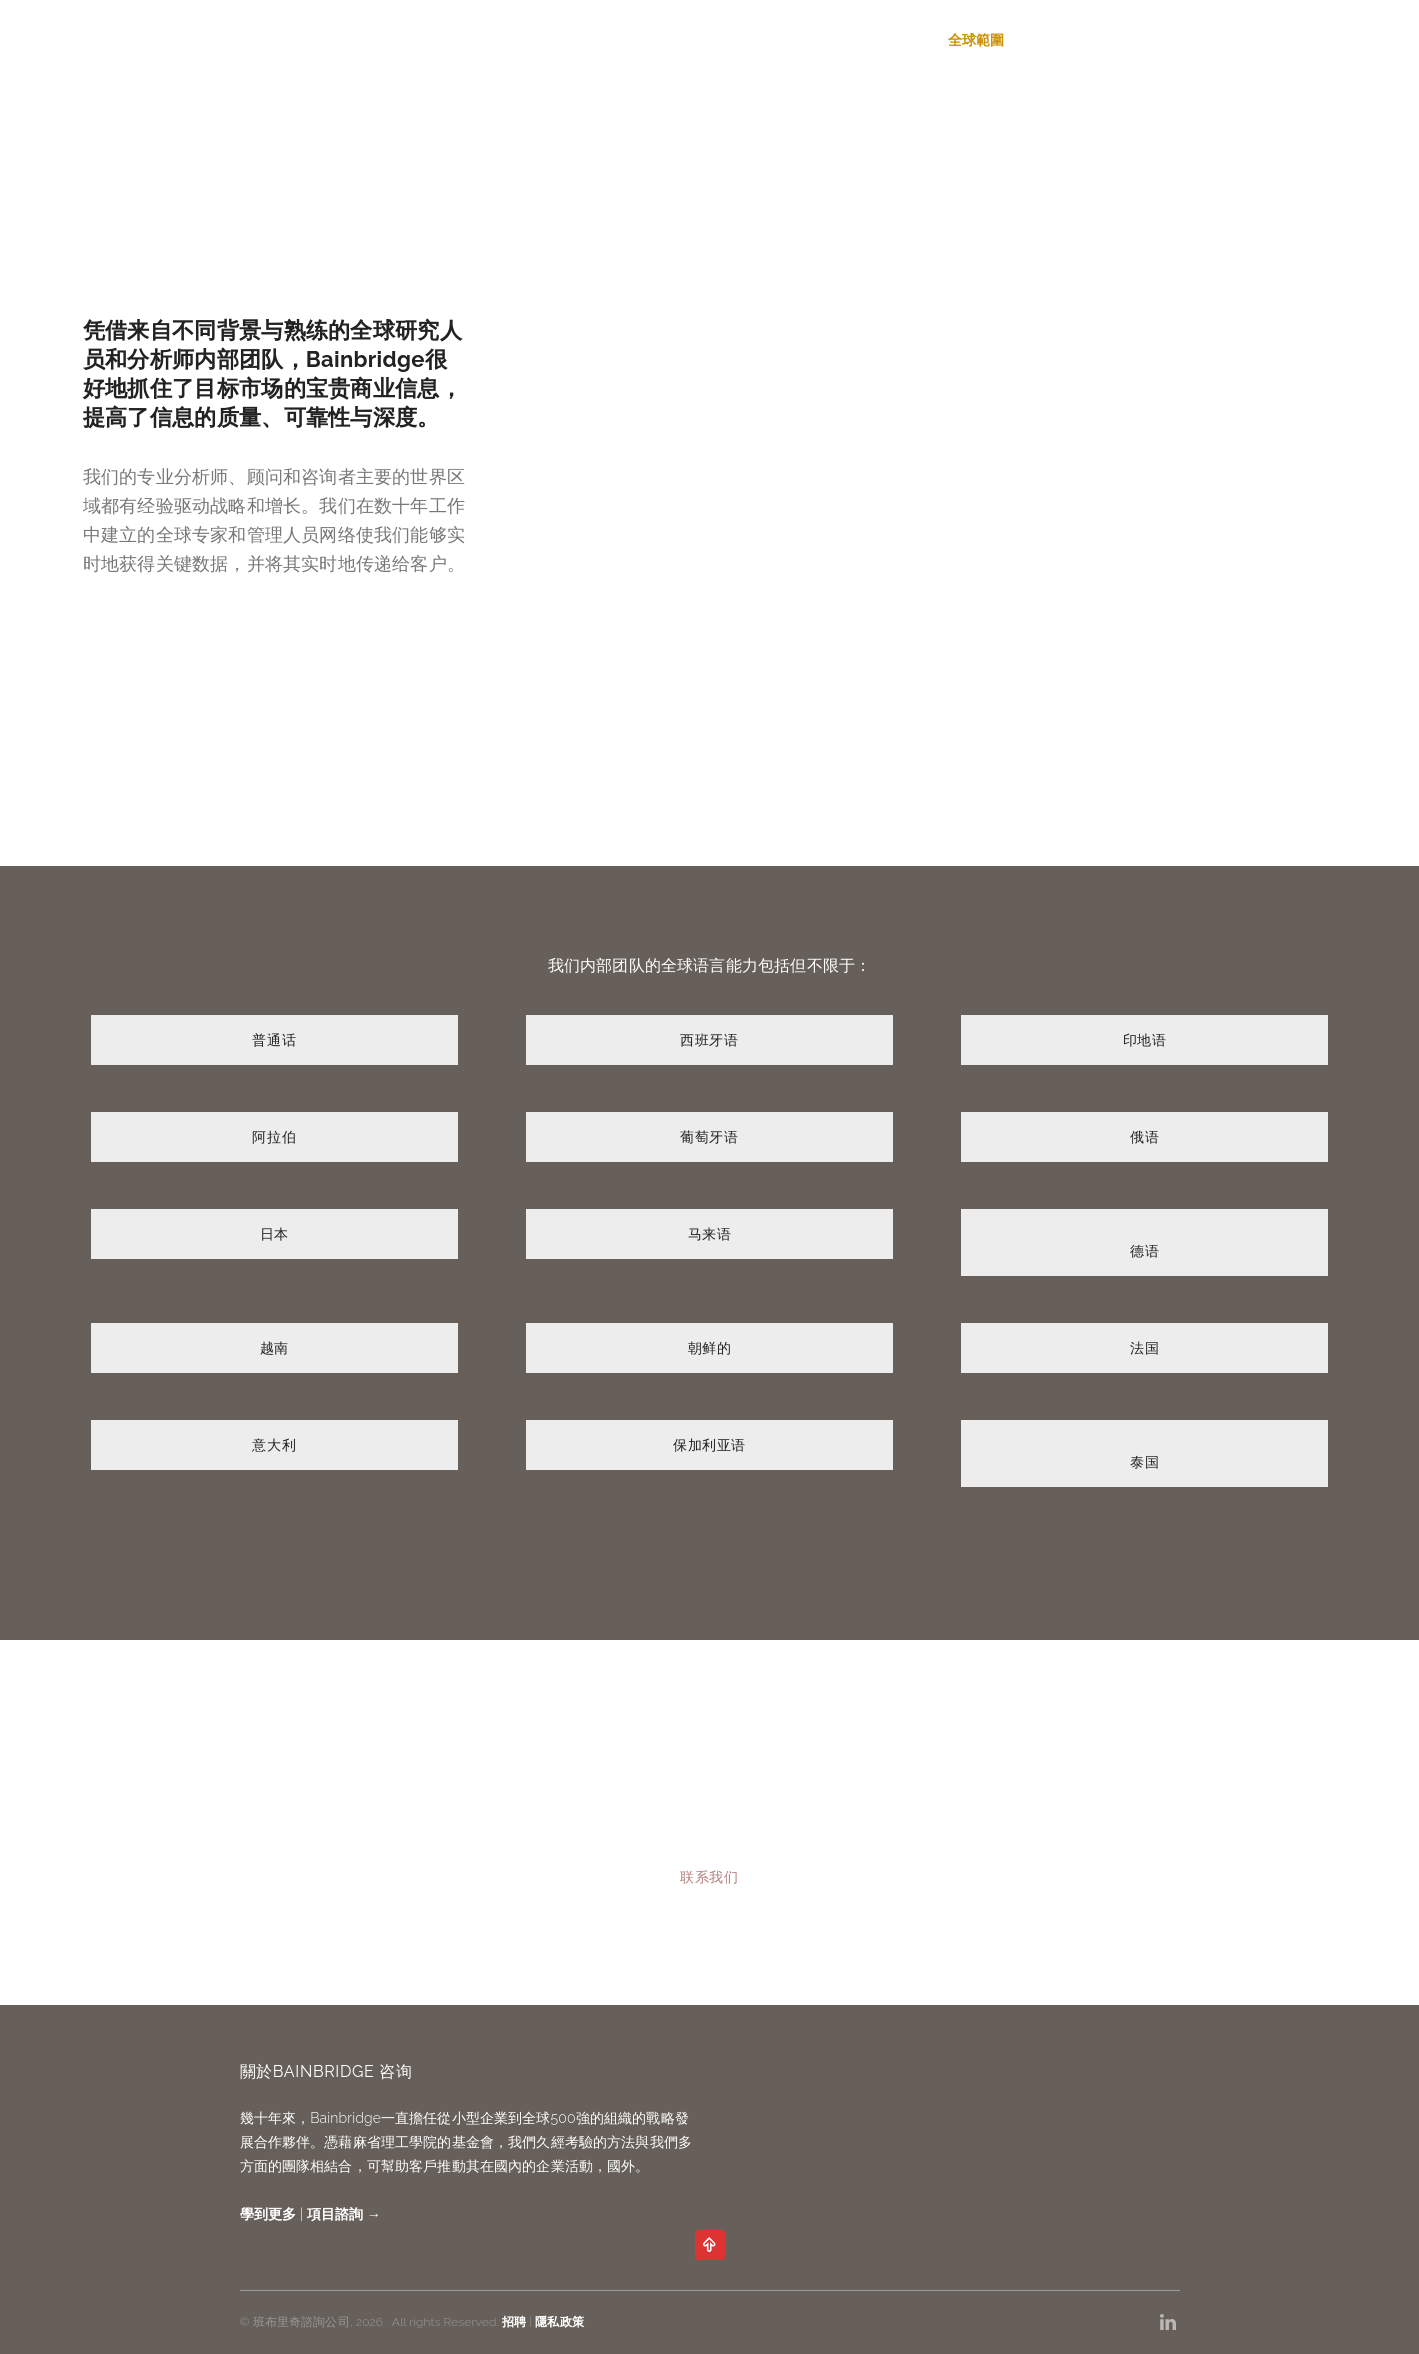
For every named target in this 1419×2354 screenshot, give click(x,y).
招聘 (1107, 40)
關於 (1048, 40)
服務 (845, 40)
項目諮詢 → (344, 2214)
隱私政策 (559, 2322)
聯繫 (1165, 40)
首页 (786, 40)
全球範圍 (976, 40)
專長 (903, 40)
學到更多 (268, 2214)
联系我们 (709, 1877)
